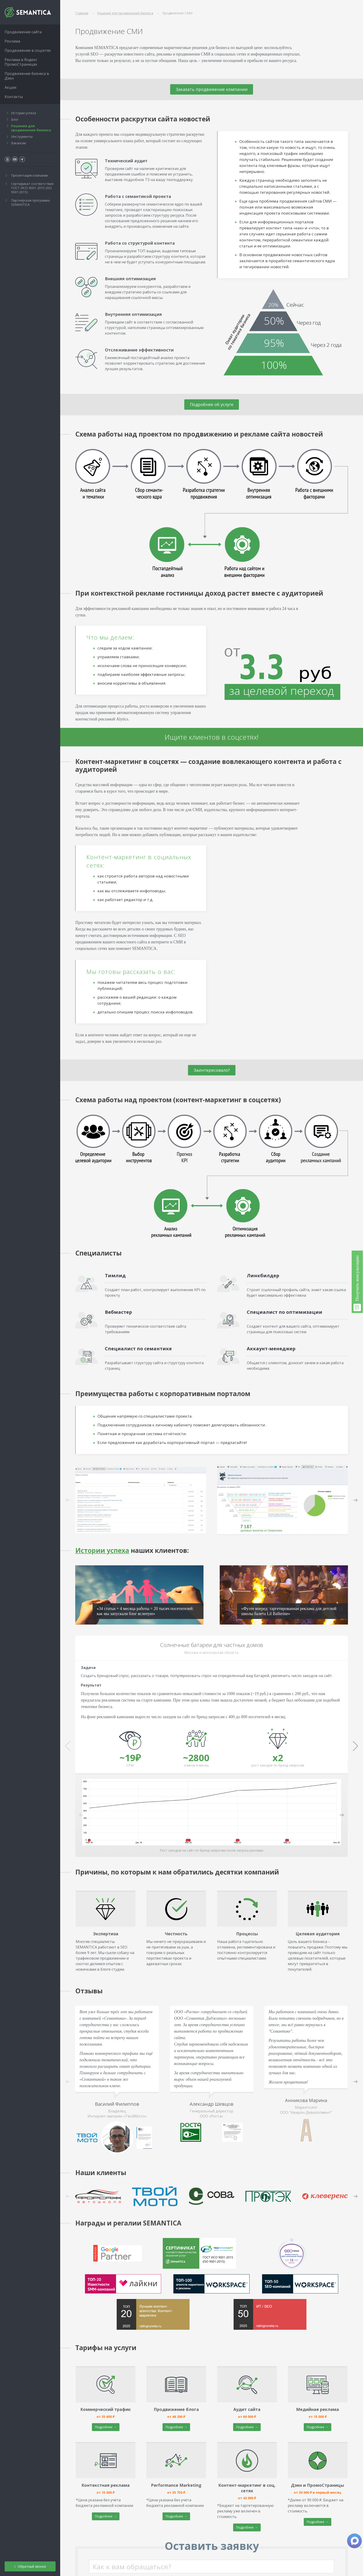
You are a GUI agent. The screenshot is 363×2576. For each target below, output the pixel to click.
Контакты (14, 96)
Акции (10, 87)
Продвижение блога (176, 2409)
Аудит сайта (246, 2409)
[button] (355, 1500)
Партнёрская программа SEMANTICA (30, 202)
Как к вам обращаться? (132, 2566)
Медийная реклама (317, 2409)
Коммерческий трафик (105, 2409)
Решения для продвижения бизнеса (31, 128)
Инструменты (22, 136)
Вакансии (18, 143)
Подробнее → (106, 2427)
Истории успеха (102, 1550)
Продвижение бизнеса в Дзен (27, 76)
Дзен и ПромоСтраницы (317, 2485)
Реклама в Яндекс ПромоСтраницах (21, 62)
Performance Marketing (176, 2485)
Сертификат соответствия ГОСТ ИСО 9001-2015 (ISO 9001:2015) (32, 188)
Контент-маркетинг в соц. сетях (247, 2487)
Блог (15, 119)
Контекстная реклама (105, 2485)
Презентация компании (29, 175)
